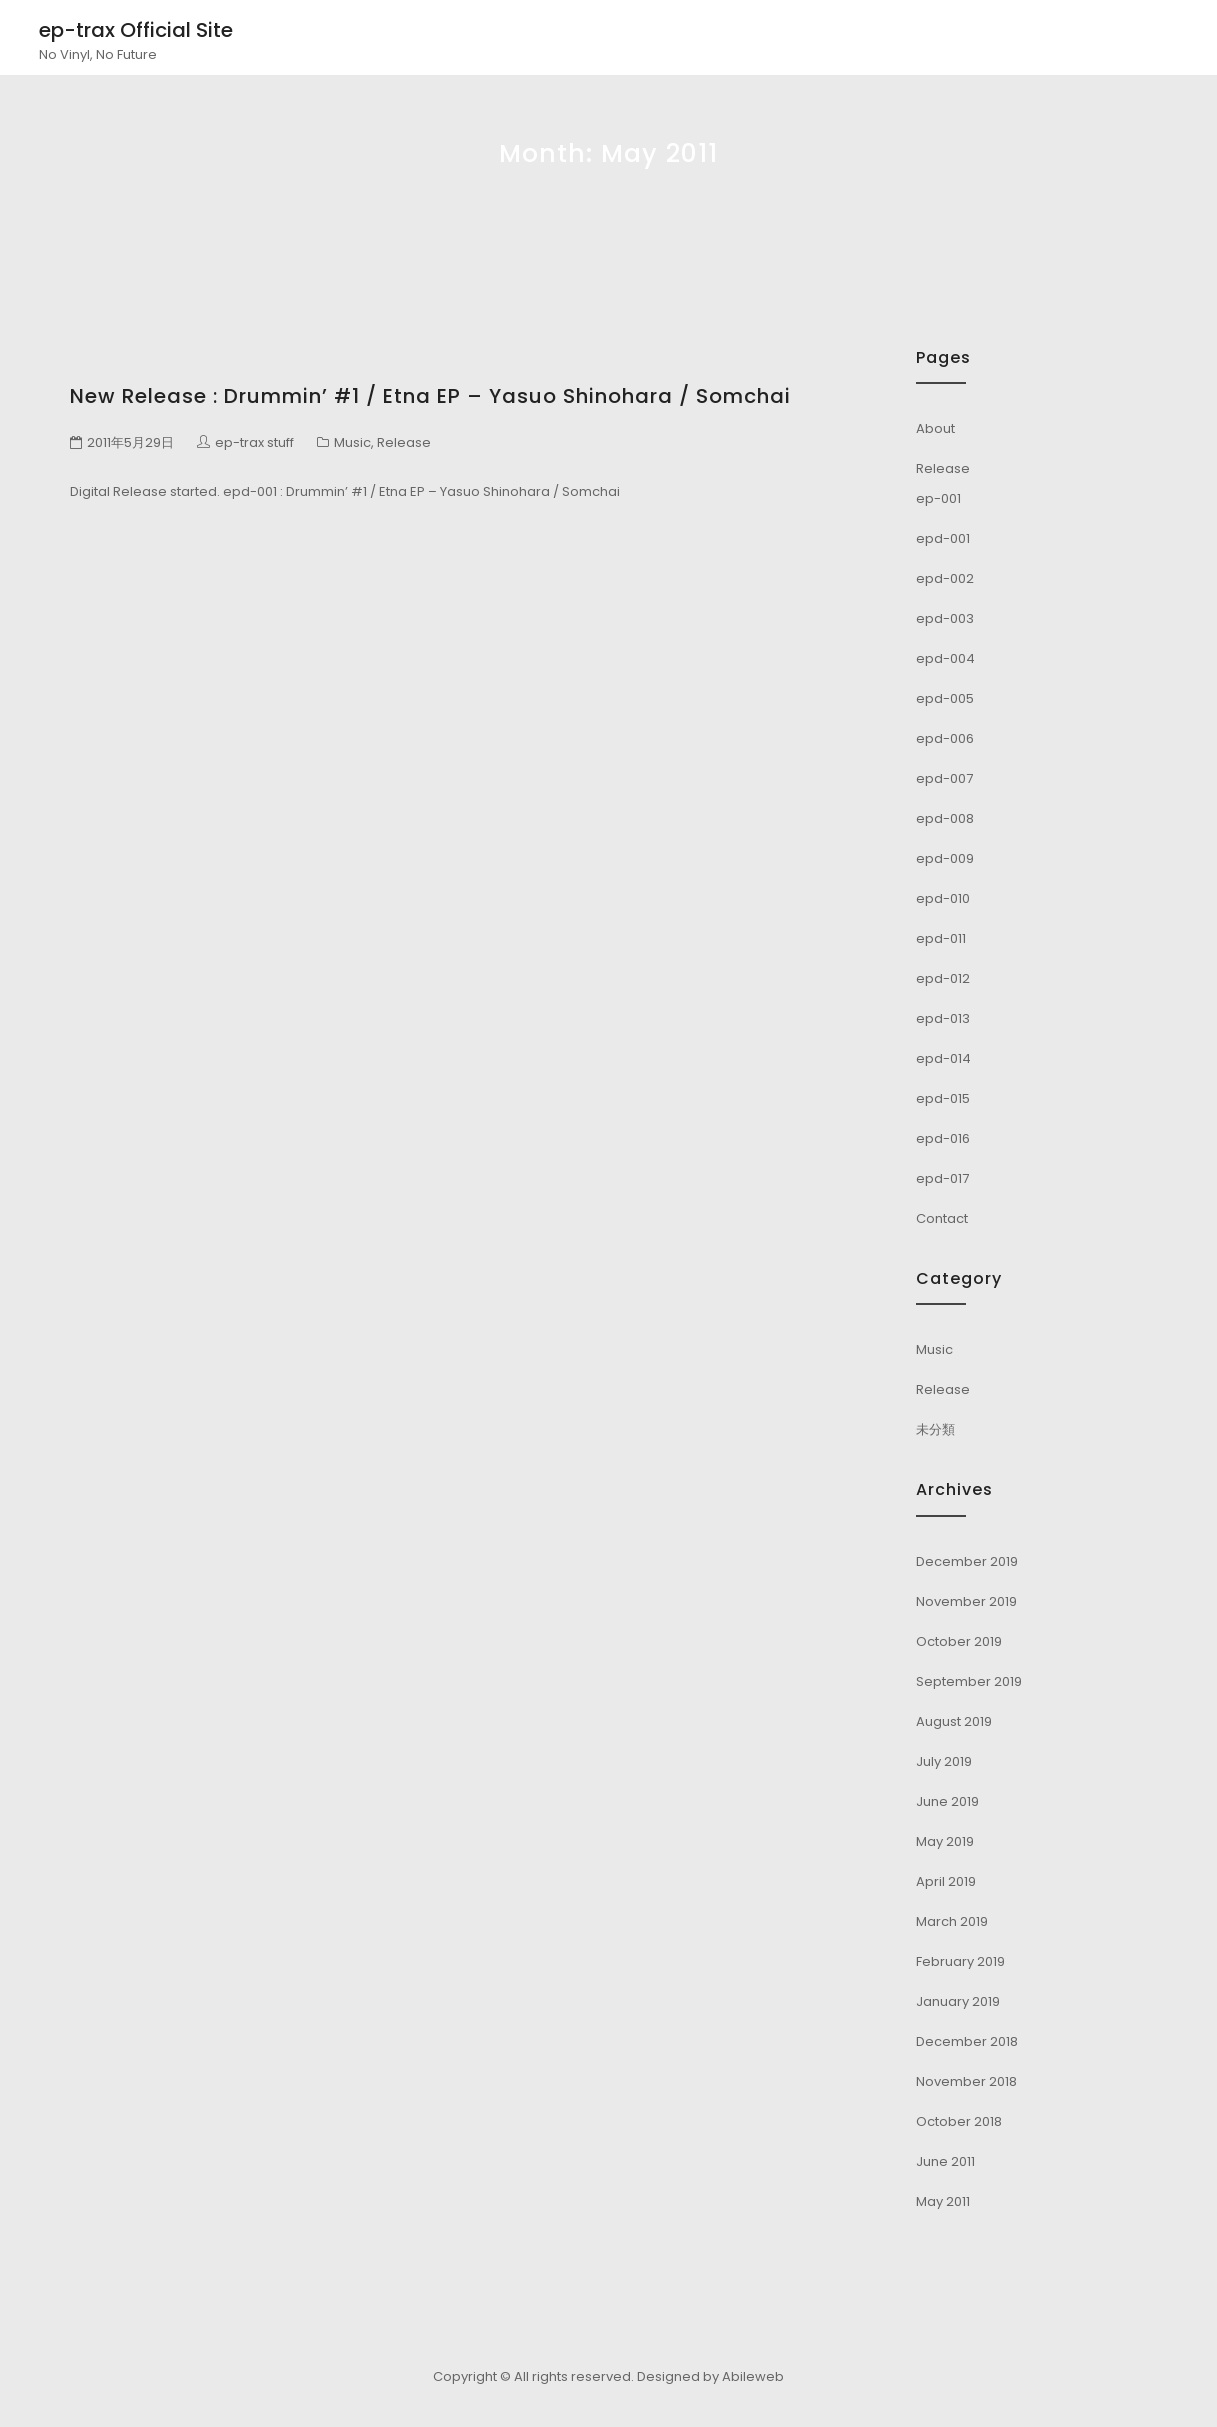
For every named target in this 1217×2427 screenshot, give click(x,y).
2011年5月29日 (130, 442)
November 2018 (966, 2081)
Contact (942, 1218)
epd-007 (944, 778)
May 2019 (945, 1841)
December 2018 (967, 2041)
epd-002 (945, 578)
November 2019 (966, 1601)
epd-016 (943, 1138)
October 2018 (959, 2121)
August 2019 (954, 1721)
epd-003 (945, 618)
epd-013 (943, 1018)
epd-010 (943, 898)
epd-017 (942, 1178)
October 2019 (959, 1641)
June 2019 (947, 1801)
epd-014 (943, 1058)
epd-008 (945, 818)
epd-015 (943, 1098)
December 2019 (967, 1561)
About (935, 428)
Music (352, 442)
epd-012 (943, 978)
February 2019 (960, 1961)
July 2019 (944, 1761)
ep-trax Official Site (136, 30)
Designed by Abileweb (710, 2376)
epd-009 (945, 858)
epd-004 (945, 658)
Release (404, 442)
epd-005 (945, 698)
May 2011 (943, 2201)
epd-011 (941, 938)
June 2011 (945, 2161)
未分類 (935, 1429)
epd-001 (943, 538)
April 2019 (946, 1881)
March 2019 (952, 1921)
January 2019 (958, 2001)
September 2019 (969, 1681)
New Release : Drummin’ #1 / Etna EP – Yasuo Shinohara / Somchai (430, 396)
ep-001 (938, 498)
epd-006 (945, 738)
